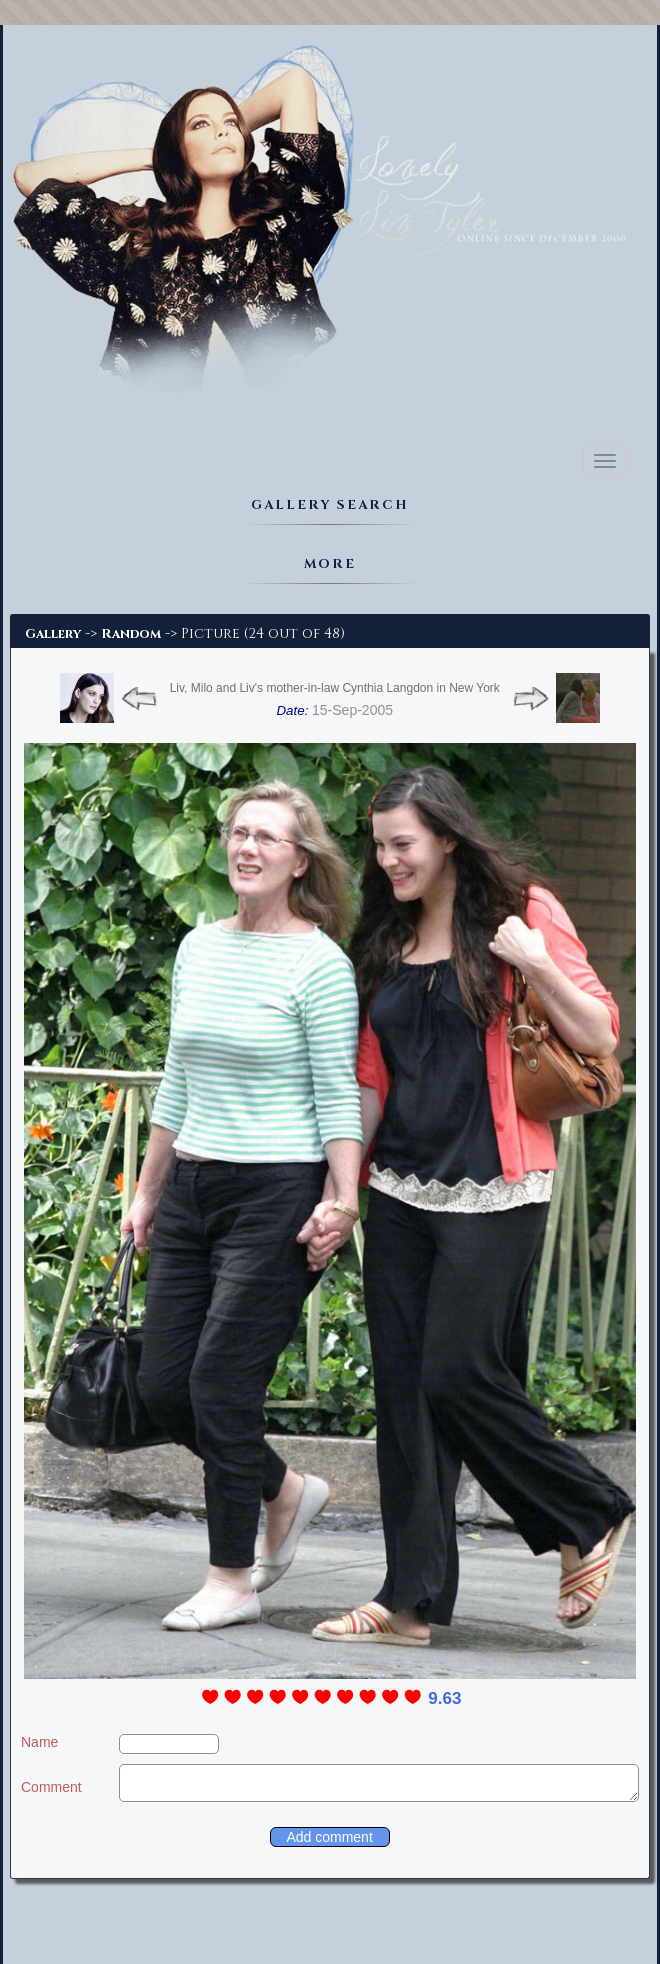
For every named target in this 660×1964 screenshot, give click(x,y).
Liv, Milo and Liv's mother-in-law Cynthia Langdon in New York (335, 688)
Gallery (53, 634)
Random (131, 634)
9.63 (444, 1698)
